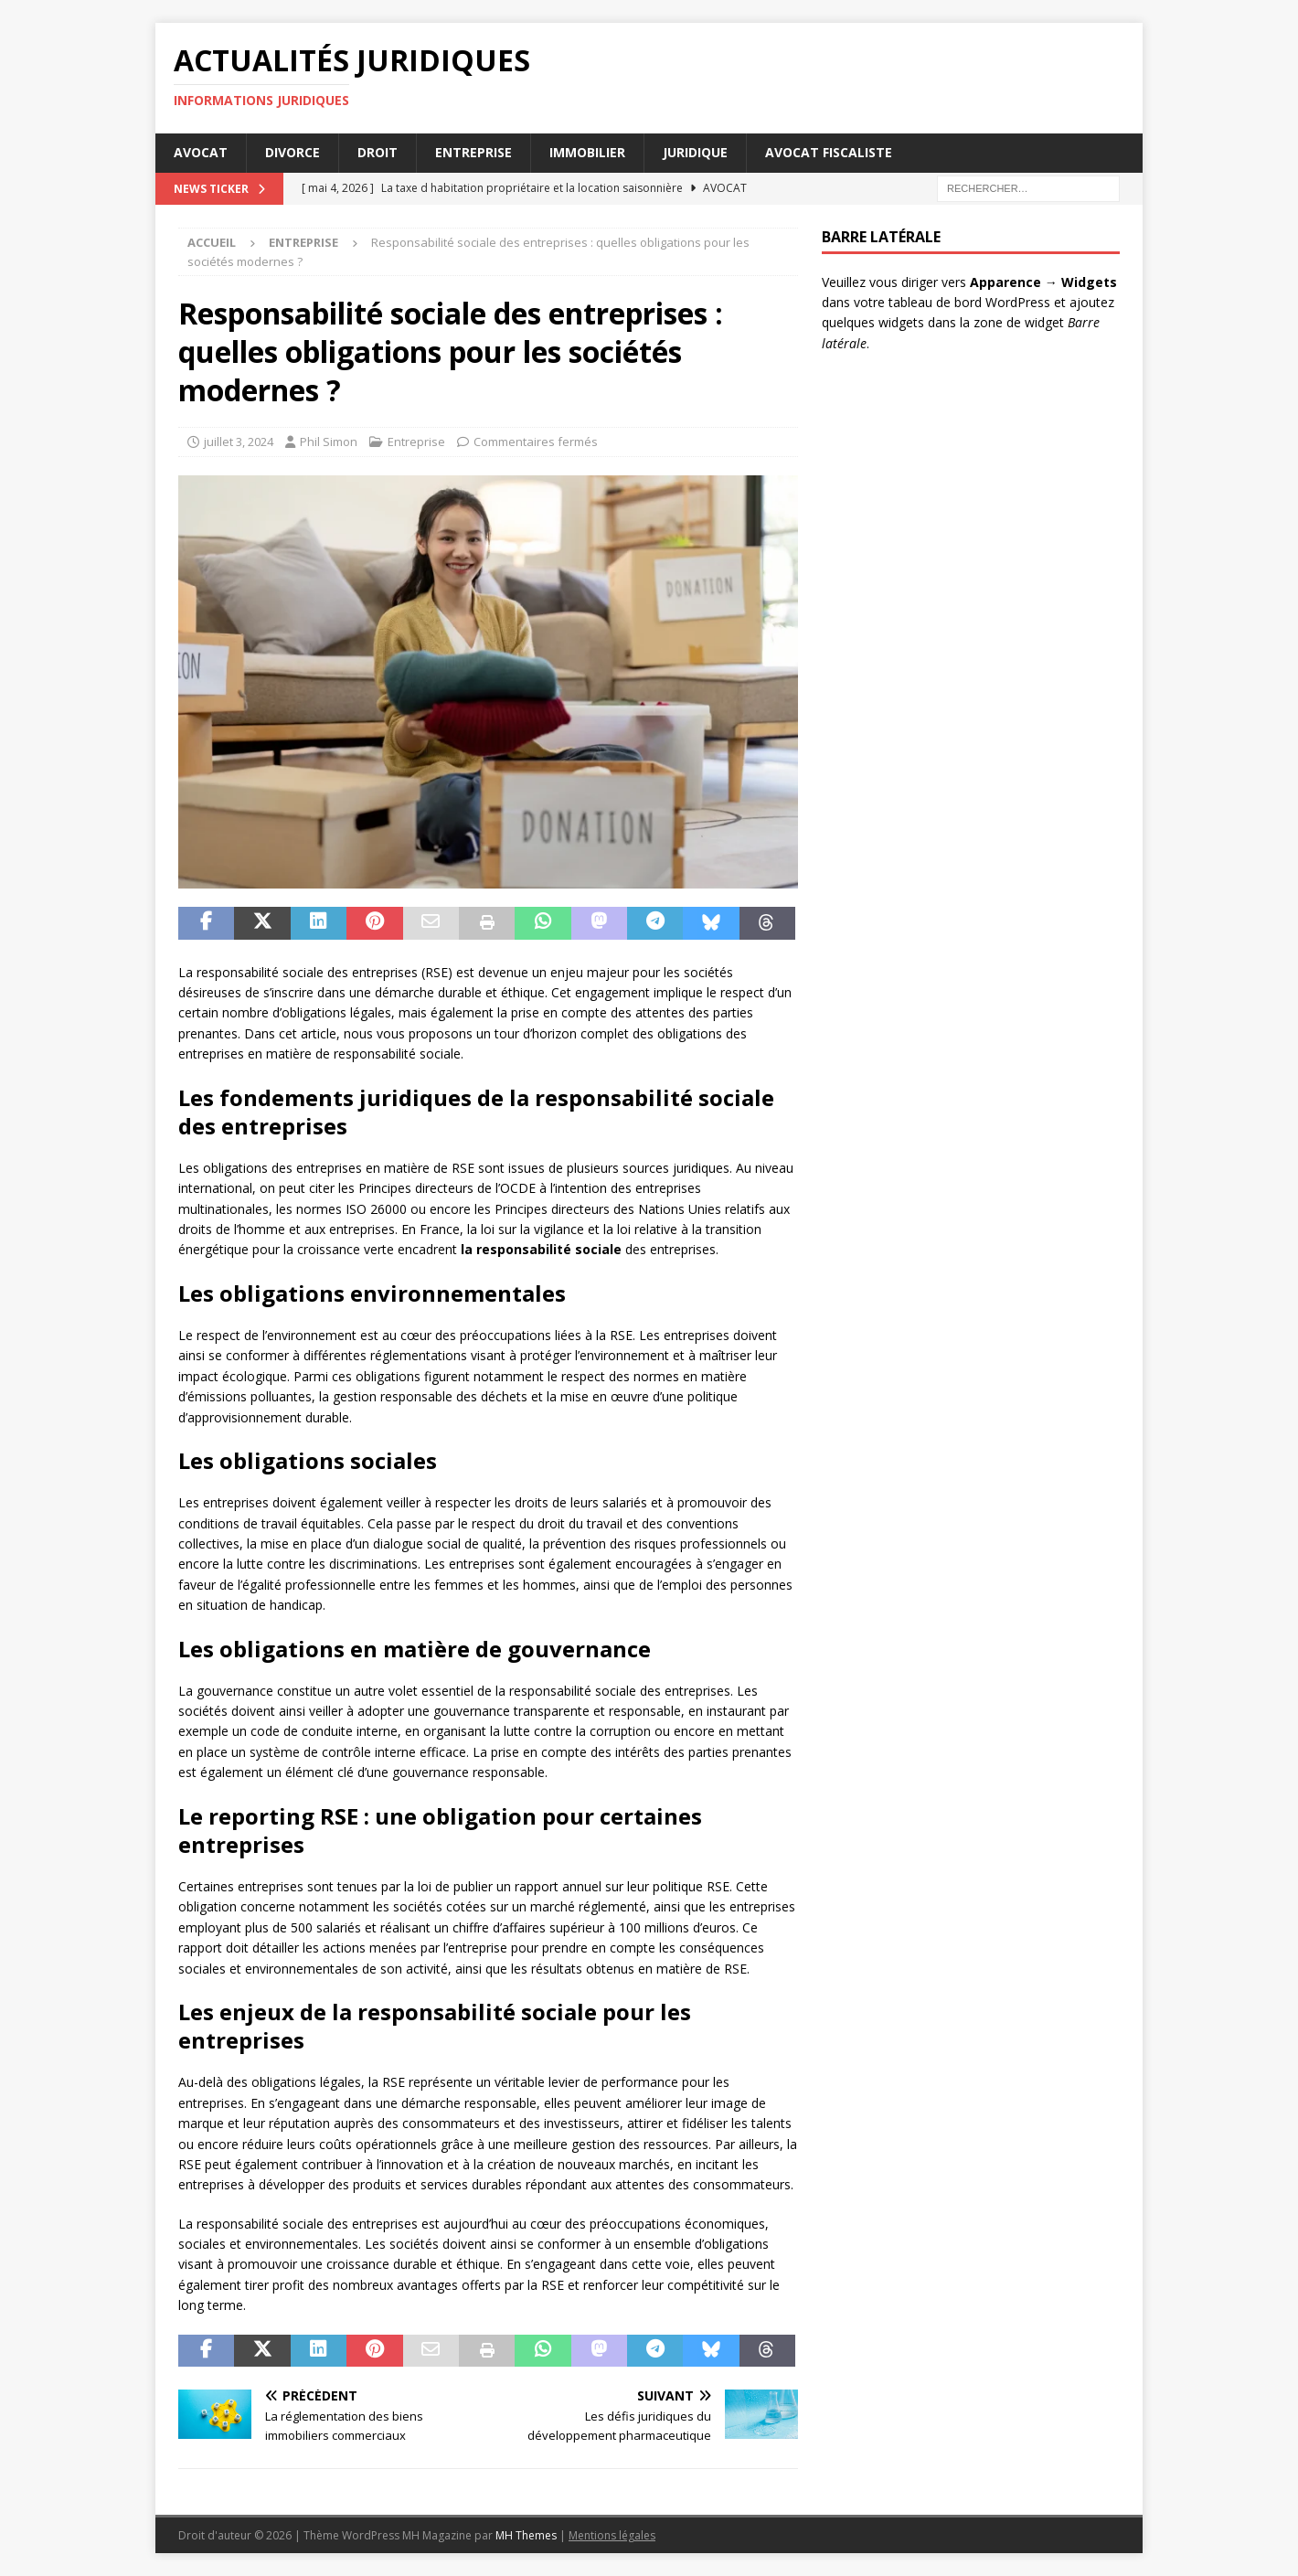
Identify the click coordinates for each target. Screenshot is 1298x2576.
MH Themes (526, 2535)
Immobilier (587, 152)
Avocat (201, 152)
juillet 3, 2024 (238, 441)
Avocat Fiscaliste (828, 152)
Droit (377, 152)
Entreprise (473, 152)
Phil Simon (328, 441)
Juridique (695, 152)
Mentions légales (612, 2535)
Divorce (292, 152)
